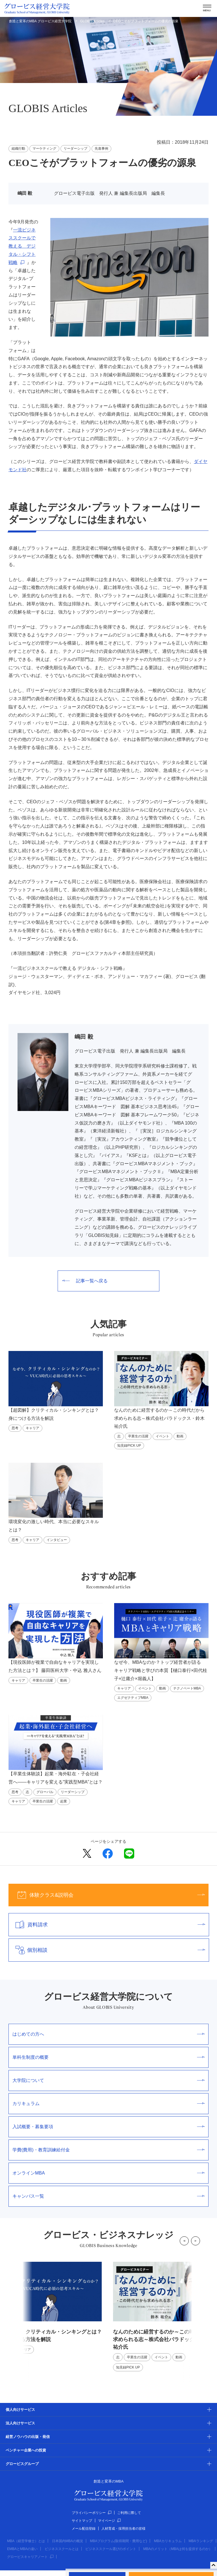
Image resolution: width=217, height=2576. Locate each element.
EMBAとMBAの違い (22, 2549)
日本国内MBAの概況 (67, 2541)
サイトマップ (82, 2521)
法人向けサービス (20, 2423)
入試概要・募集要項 (108, 2126)
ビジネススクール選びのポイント (110, 2549)
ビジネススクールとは (62, 2549)
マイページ (109, 2521)
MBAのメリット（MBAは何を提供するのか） (177, 2549)
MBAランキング (201, 2541)
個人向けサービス (20, 2409)
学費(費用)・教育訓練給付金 (108, 2149)
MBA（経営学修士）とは (26, 2541)
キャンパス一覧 (108, 2196)
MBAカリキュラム (168, 2541)
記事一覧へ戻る (85, 1280)
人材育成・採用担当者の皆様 (123, 2529)
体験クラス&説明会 (106, 1895)
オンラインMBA (108, 2173)
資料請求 (107, 1925)
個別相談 (107, 1950)
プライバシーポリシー (91, 2513)
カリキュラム (108, 2103)
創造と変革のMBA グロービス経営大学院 (40, 21)
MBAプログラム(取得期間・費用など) (118, 2541)
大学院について (108, 2080)
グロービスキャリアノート (30, 2557)
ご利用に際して (129, 2513)
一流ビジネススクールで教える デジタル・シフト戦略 (22, 246)
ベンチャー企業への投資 (26, 2450)
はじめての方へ (108, 2034)
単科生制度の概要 (108, 2057)
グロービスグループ (22, 2464)
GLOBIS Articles (92, 21)
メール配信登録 (84, 2529)
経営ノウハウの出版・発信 (28, 2437)
